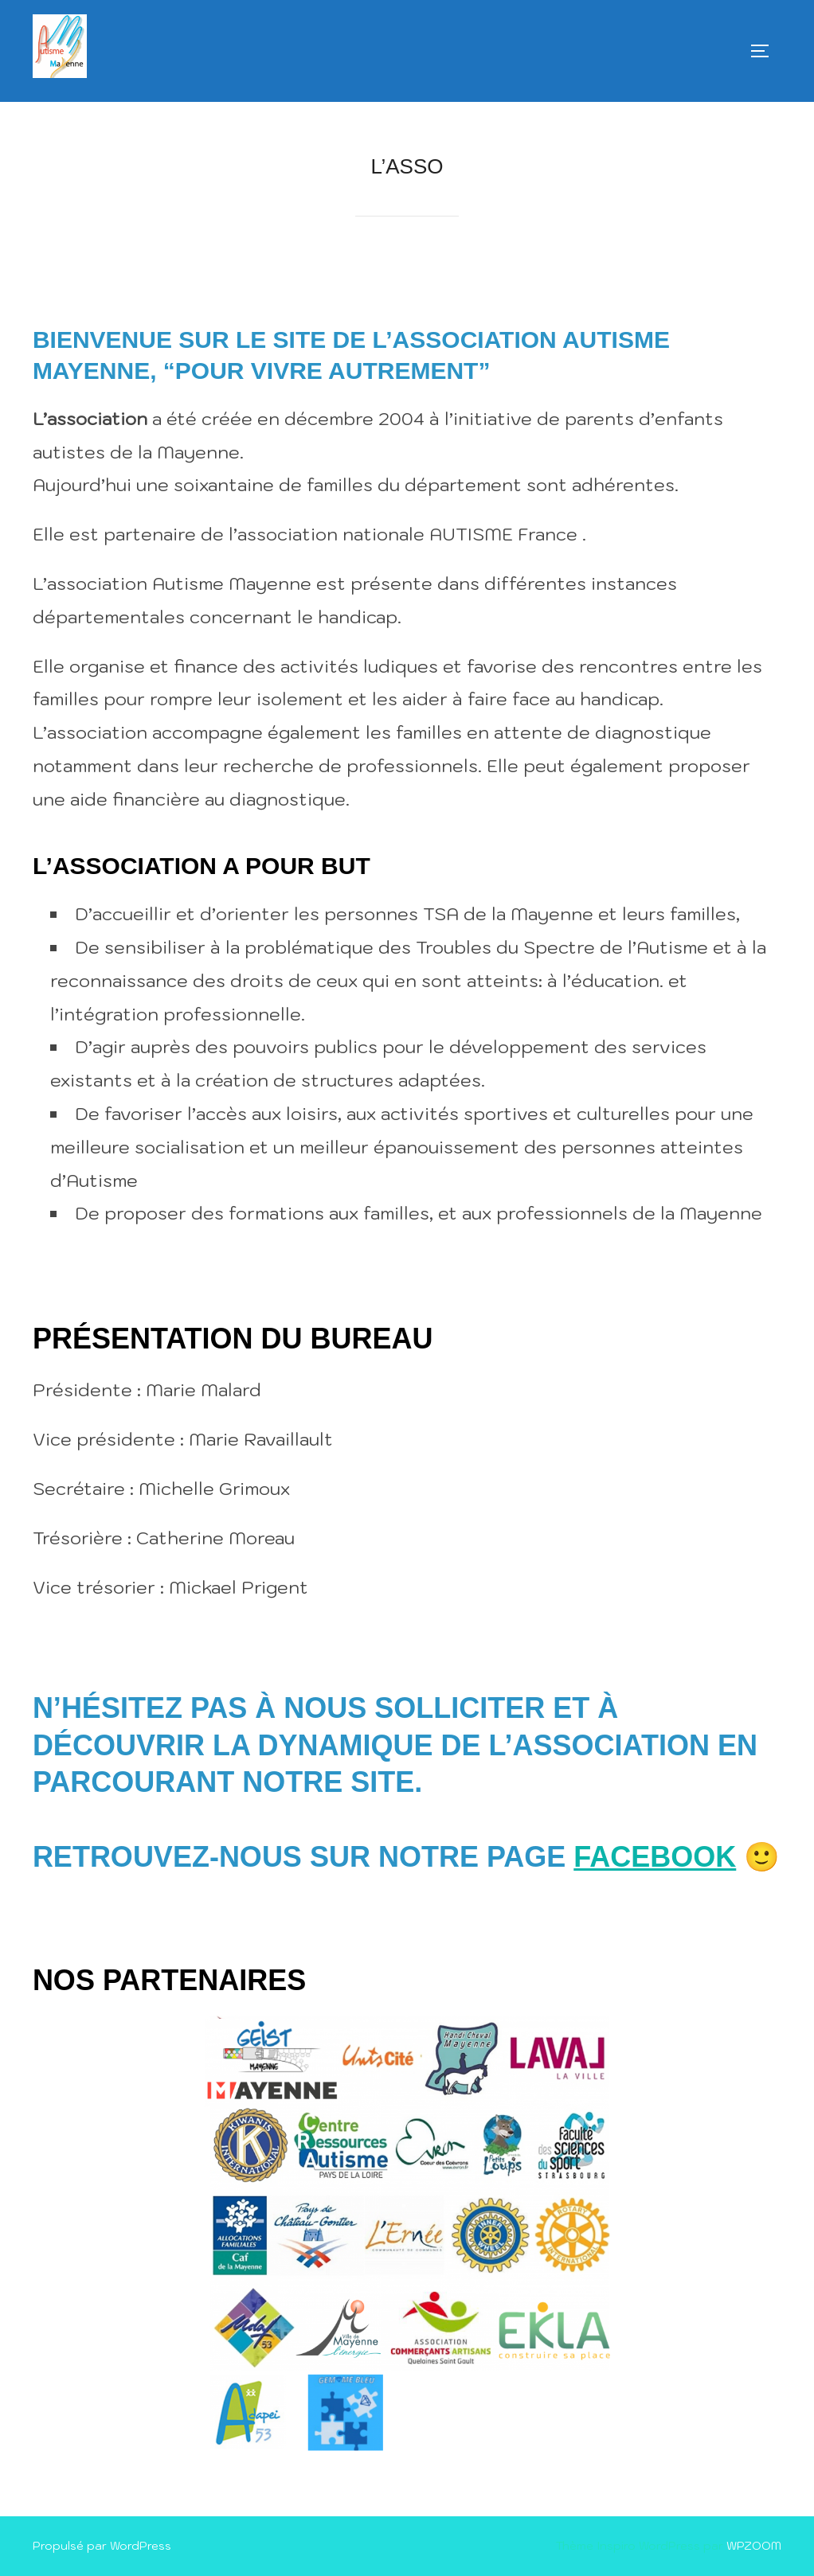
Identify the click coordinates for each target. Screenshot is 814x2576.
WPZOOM (753, 2546)
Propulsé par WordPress (102, 2546)
